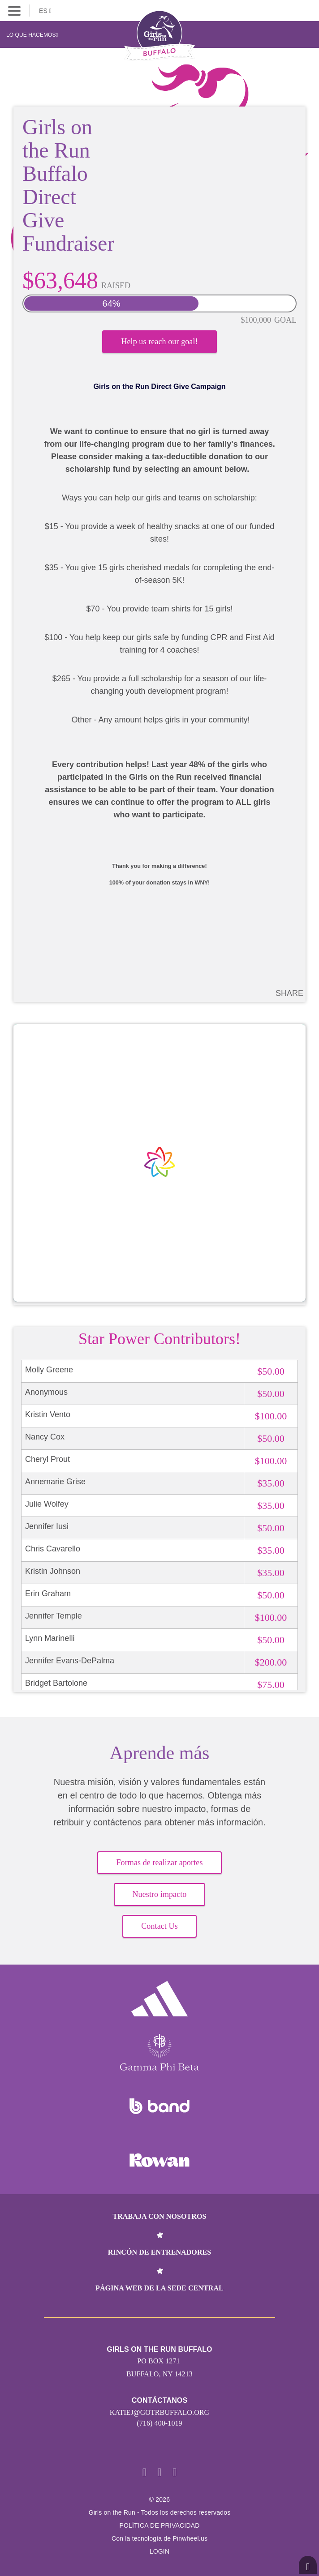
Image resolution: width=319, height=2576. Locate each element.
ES (45, 10)
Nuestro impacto (160, 1894)
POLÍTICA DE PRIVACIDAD (159, 2525)
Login (160, 2551)
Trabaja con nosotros (159, 2216)
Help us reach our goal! (159, 341)
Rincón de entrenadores (159, 2252)
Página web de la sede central (159, 2288)
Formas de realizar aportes (159, 1862)
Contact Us (159, 1926)
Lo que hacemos (32, 35)
